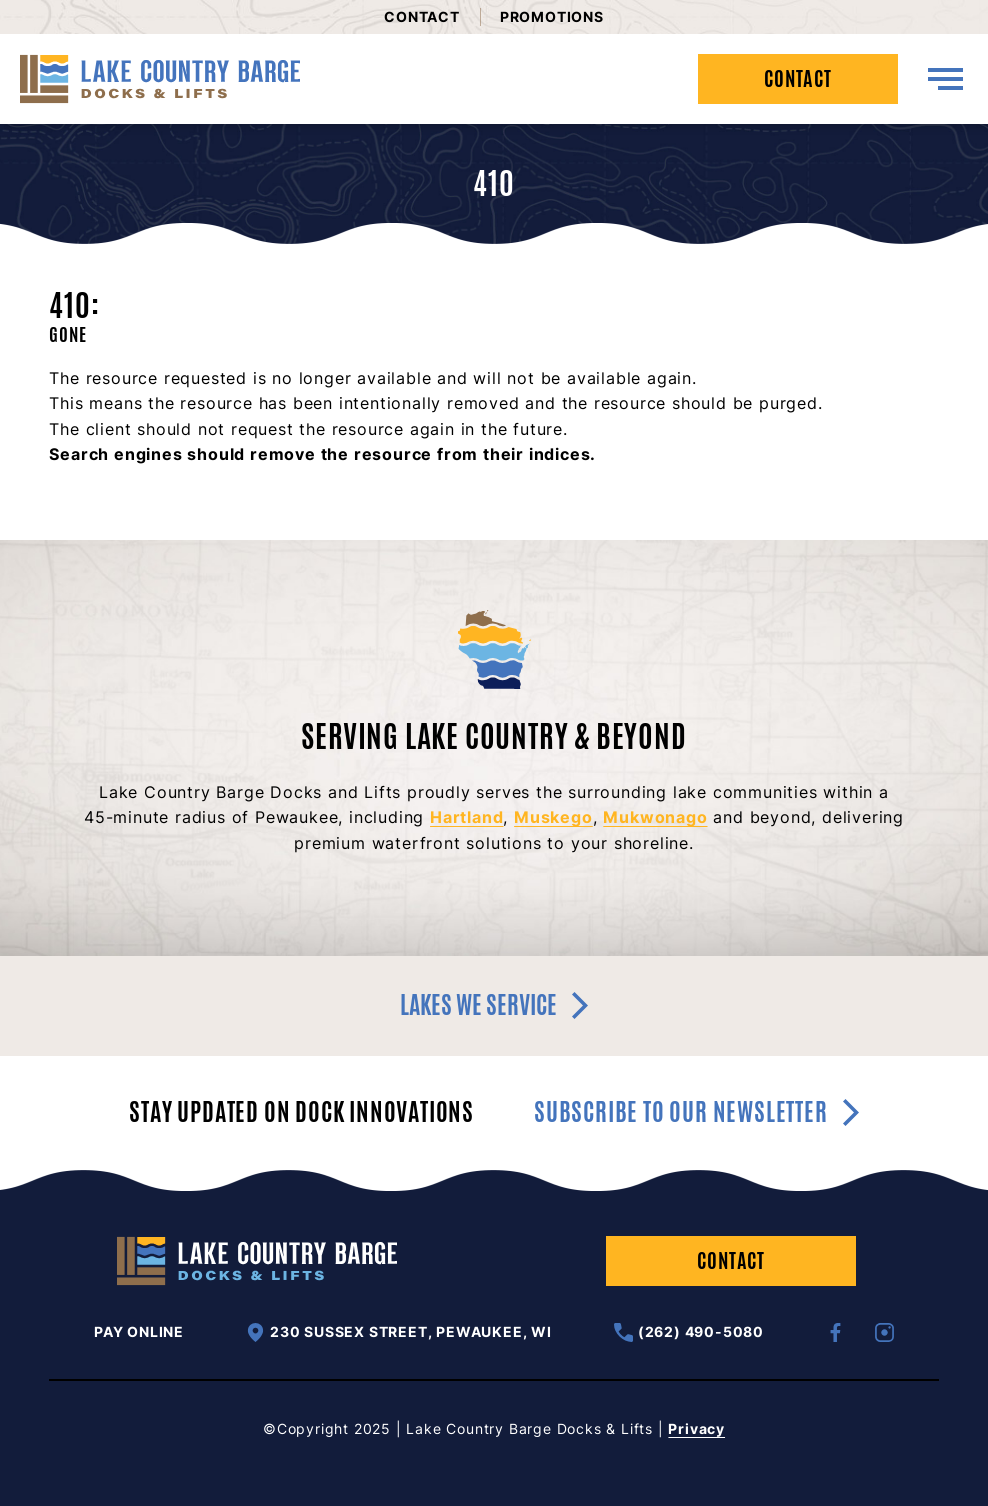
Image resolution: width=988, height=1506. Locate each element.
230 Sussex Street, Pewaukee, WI (399, 1332)
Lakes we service (494, 1005)
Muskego (553, 817)
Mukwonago (655, 817)
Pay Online (139, 1332)
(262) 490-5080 (689, 1332)
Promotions (552, 16)
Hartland (466, 817)
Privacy (696, 1428)
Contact (422, 16)
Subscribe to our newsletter (696, 1112)
